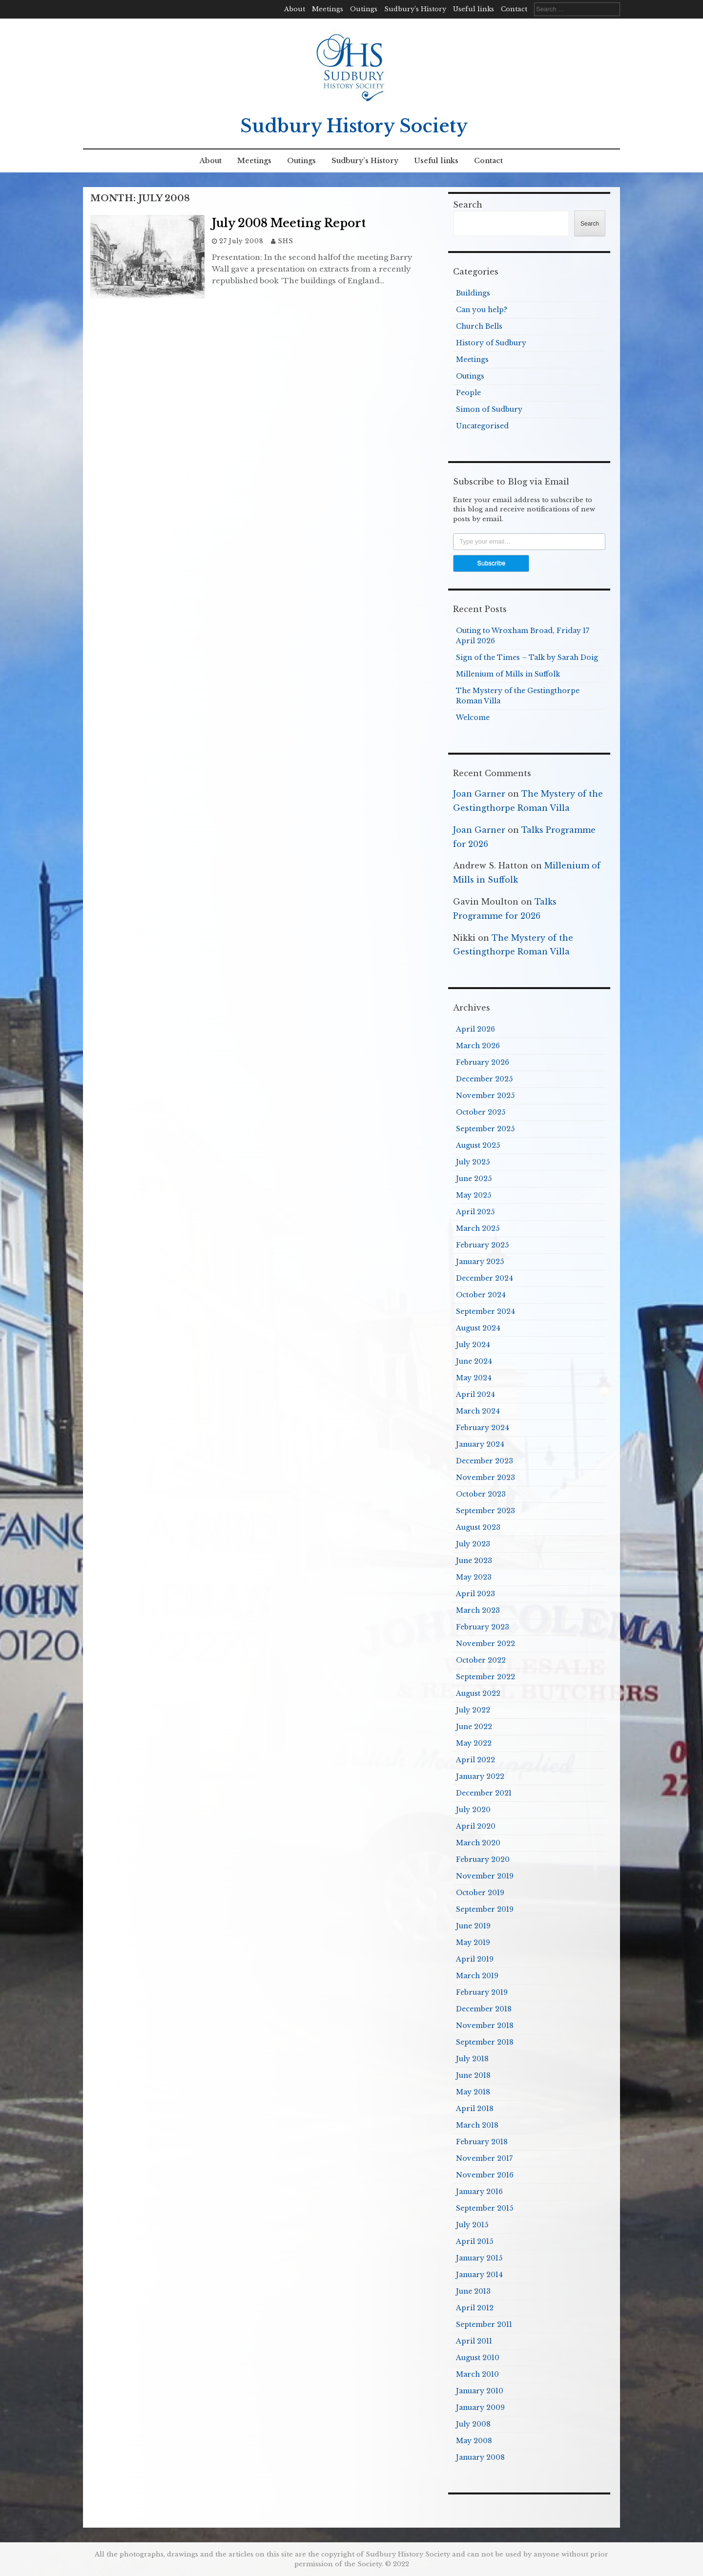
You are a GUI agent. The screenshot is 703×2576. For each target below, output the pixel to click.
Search (467, 205)
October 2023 (481, 1494)
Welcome (473, 717)
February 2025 (482, 1245)
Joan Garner (479, 794)
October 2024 (481, 1294)
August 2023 (478, 1527)
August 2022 (478, 1693)
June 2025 (474, 1178)
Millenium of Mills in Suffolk (508, 674)
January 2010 (479, 2390)
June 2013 (473, 2291)
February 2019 (482, 1992)
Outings (363, 9)
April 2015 (474, 2241)
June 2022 (474, 1726)
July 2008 (473, 2424)
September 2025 (485, 1128)
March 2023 (478, 1610)
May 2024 (474, 1377)
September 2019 (485, 1909)
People (468, 392)
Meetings (327, 9)
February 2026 (482, 1062)
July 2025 (473, 1162)
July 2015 (472, 2224)
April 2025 (475, 1211)
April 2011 (474, 2341)
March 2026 (478, 1045)
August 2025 (478, 1145)
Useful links (473, 9)
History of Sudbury (491, 342)
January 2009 (480, 2407)
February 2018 (482, 2141)
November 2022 (485, 1643)
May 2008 (474, 2440)
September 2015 (484, 2208)
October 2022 (481, 1660)
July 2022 (473, 1710)
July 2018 (472, 2058)
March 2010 (477, 2374)
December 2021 (484, 1793)
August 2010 (477, 2357)
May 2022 (474, 1743)
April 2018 (475, 2108)
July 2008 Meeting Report (289, 223)
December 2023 (484, 1461)
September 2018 (485, 2042)
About (294, 9)
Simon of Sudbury (489, 409)
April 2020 (476, 1826)
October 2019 (480, 1892)
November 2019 (485, 1876)
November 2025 (485, 1095)
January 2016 (479, 2191)
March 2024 (478, 1411)
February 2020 (483, 1859)
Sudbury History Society (354, 126)
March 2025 (477, 1228)
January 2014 (479, 2274)
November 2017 (484, 2158)
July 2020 (473, 1809)
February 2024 (482, 1427)
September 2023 (485, 1510)
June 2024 (474, 1361)
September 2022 (485, 1676)
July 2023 (473, 1544)
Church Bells (479, 326)
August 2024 (478, 1328)
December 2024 (484, 1278)
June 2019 (473, 1925)
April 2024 (475, 1394)
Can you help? (481, 309)
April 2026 (475, 1029)
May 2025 (473, 1195)
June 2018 (473, 2075)
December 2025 (484, 1079)
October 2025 (480, 1112)
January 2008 (480, 2457)
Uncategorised (482, 426)
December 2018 (484, 2009)
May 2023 (474, 1577)
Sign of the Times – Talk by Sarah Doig (527, 657)
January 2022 (480, 1776)
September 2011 (484, 2324)
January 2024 (480, 1444)
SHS (285, 241)
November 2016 (485, 2175)
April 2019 (475, 1959)
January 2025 (480, 1261)
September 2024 (485, 1311)
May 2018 (473, 2092)
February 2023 (482, 1627)
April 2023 (475, 1593)
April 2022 (475, 1759)
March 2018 (477, 2125)
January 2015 (479, 2258)
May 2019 (473, 1942)
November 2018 (485, 2025)
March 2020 (478, 1842)
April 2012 (475, 2307)
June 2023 (474, 1560)
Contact (514, 9)
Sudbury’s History (415, 9)
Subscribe (491, 563)
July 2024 (473, 1344)
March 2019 (477, 1975)
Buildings (473, 293)
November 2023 (485, 1477)
